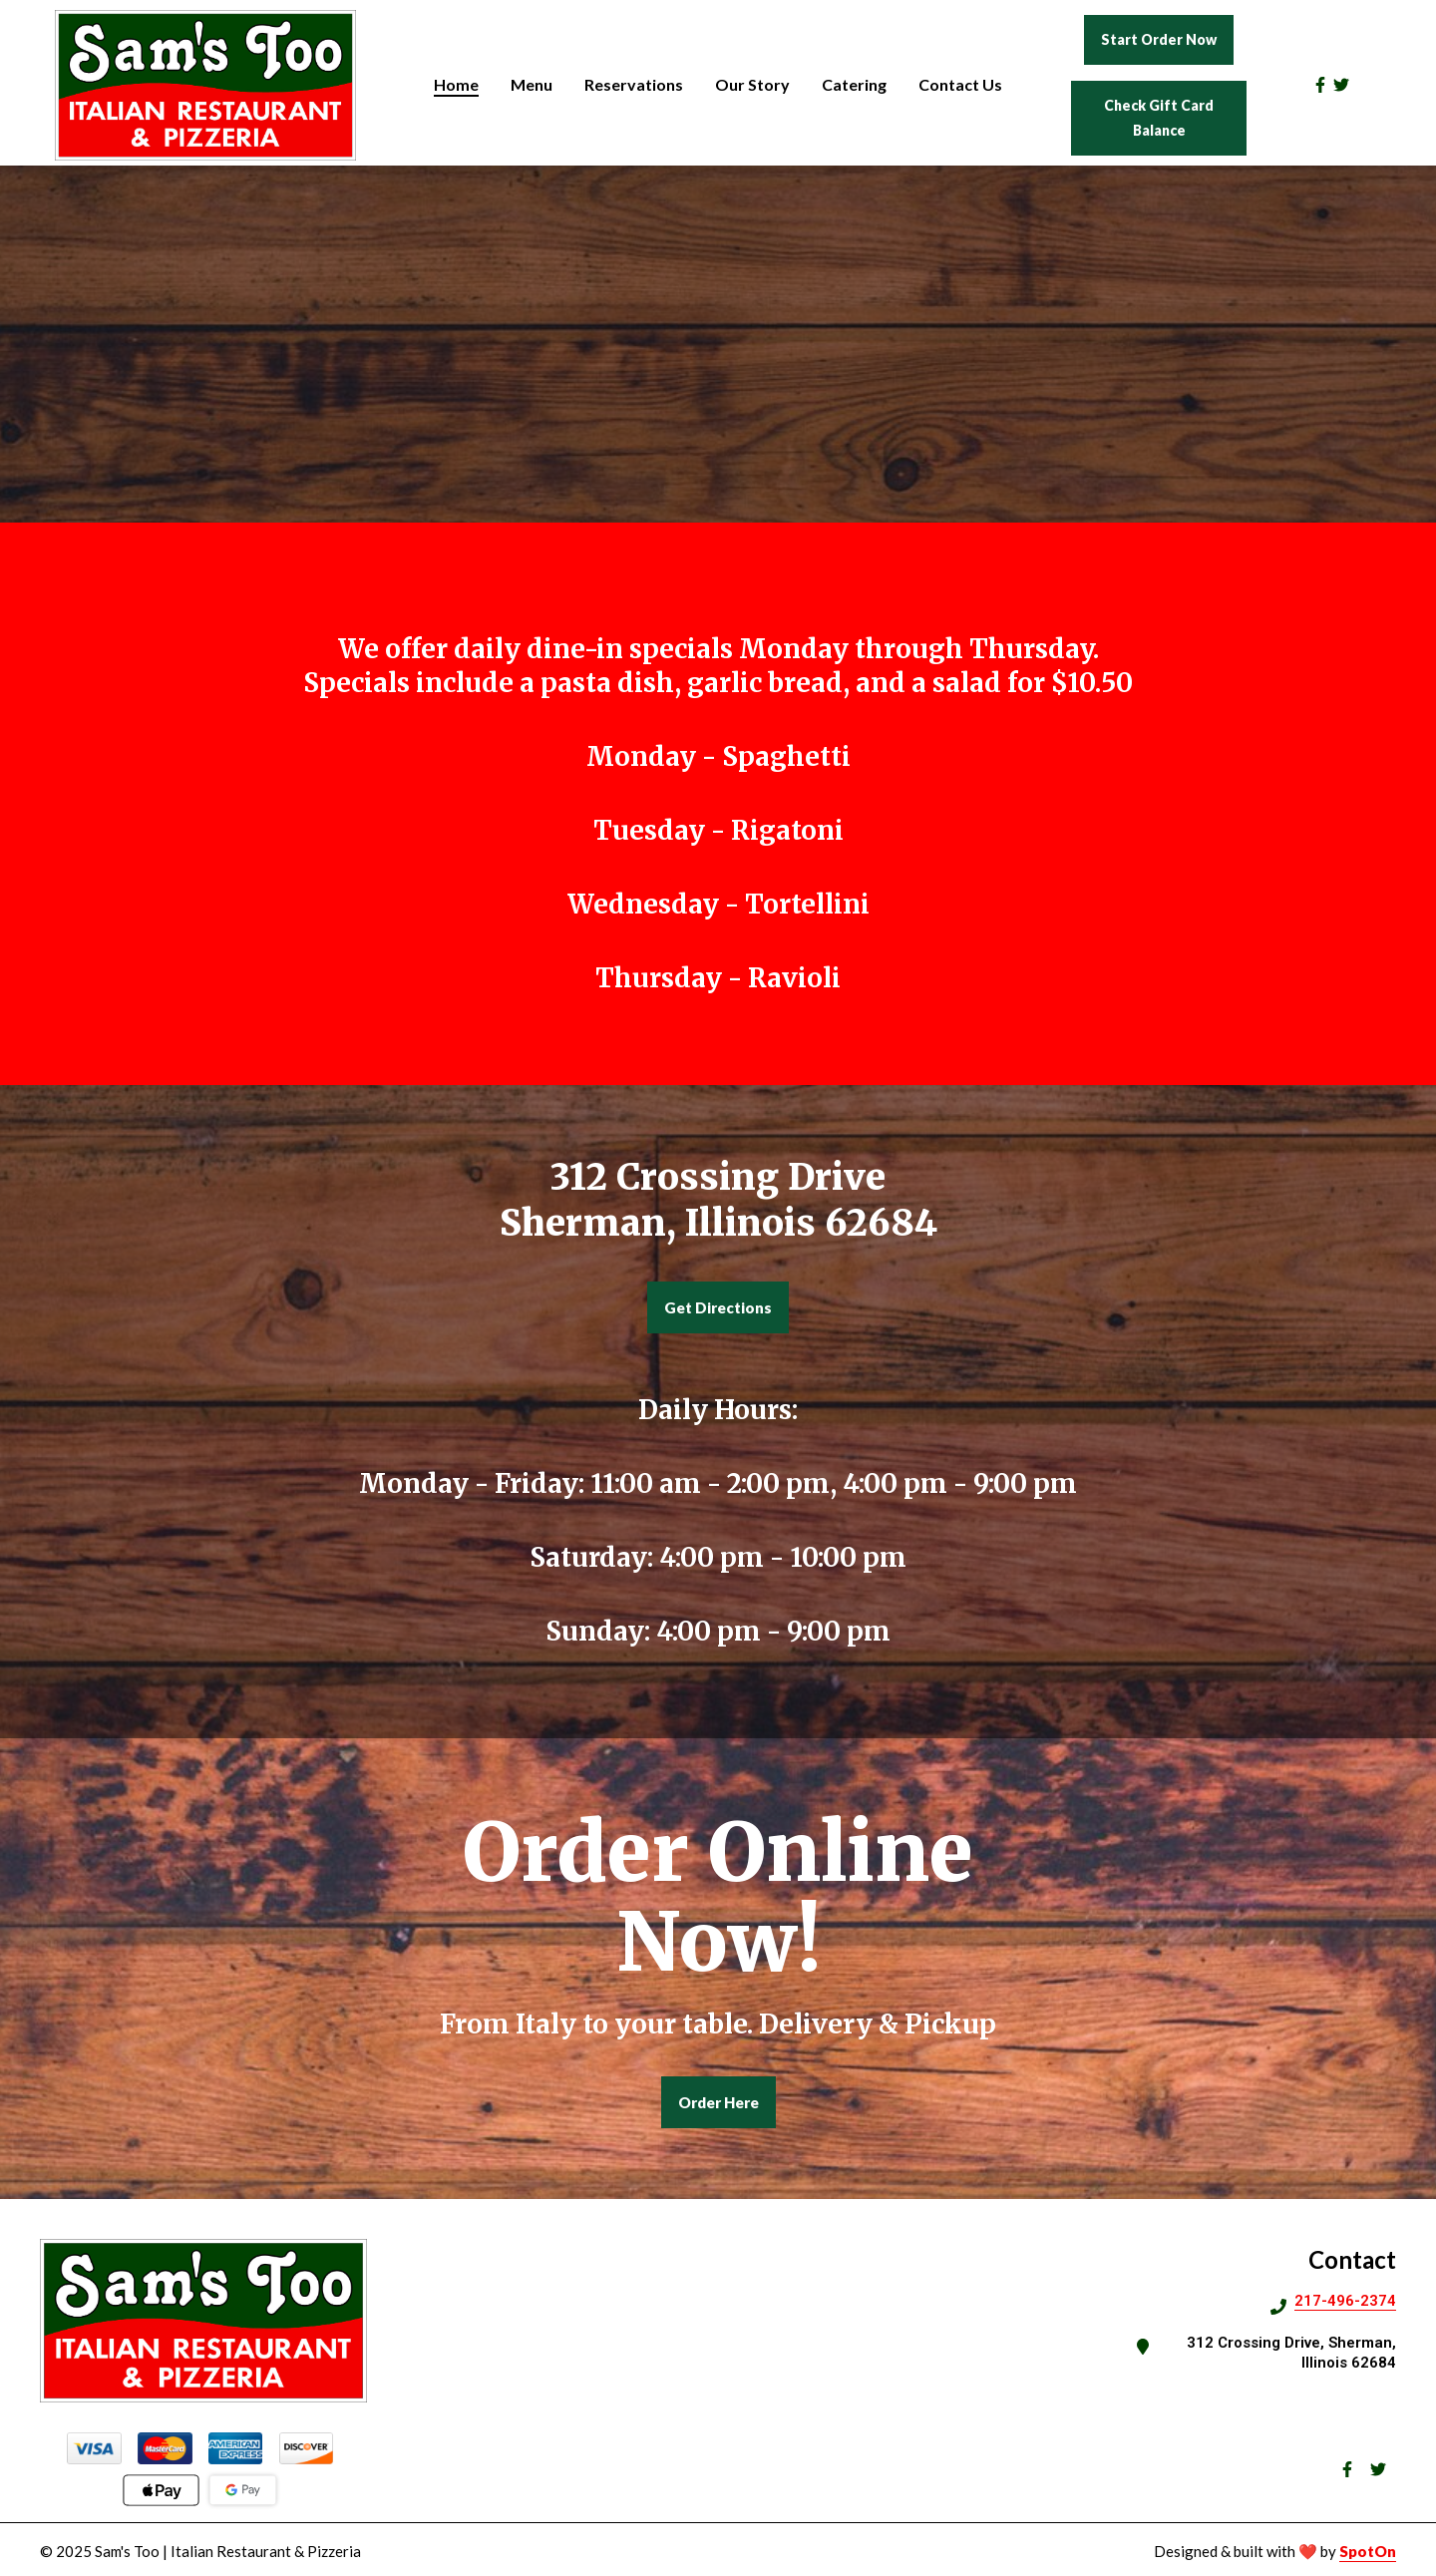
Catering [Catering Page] (854, 84)
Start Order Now (1159, 39)
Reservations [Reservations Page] (633, 84)
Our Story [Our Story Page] (752, 84)
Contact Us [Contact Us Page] (960, 84)
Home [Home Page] (456, 84)
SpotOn (1367, 2551)
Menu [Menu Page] (531, 84)
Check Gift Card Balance (1159, 118)
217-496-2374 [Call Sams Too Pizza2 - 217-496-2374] (1345, 2301)
